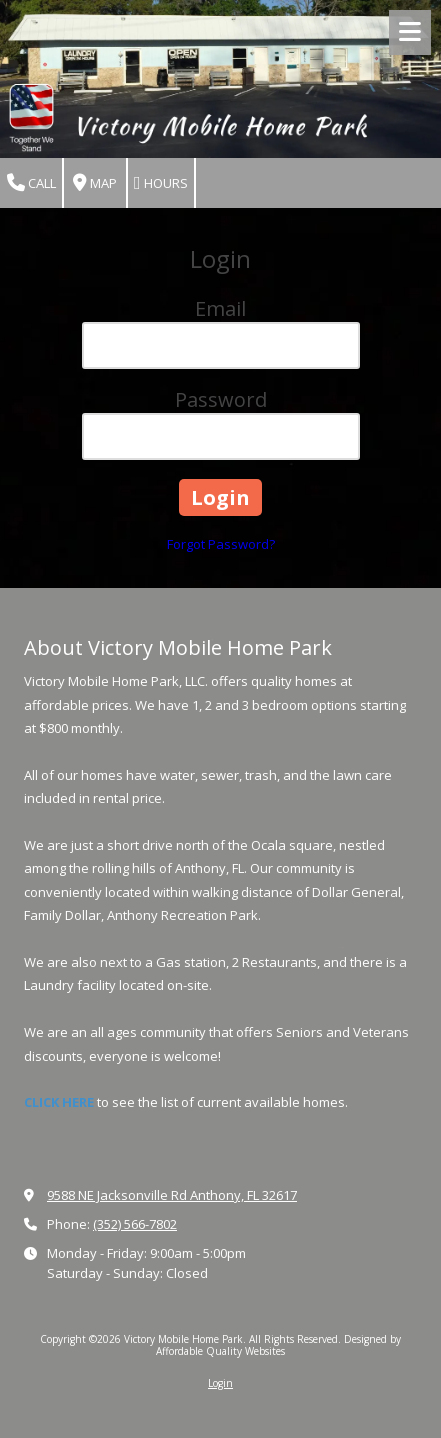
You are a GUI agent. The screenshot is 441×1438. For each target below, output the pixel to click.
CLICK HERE (59, 1102)
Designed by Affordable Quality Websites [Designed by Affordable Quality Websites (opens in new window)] (278, 1345)
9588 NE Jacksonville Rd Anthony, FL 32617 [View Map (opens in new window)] (172, 1195)
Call (31, 183)
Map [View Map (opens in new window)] (95, 183)
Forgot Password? (221, 544)
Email (220, 308)
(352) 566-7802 (135, 1224)
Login (220, 1383)
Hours (161, 183)
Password (221, 399)
